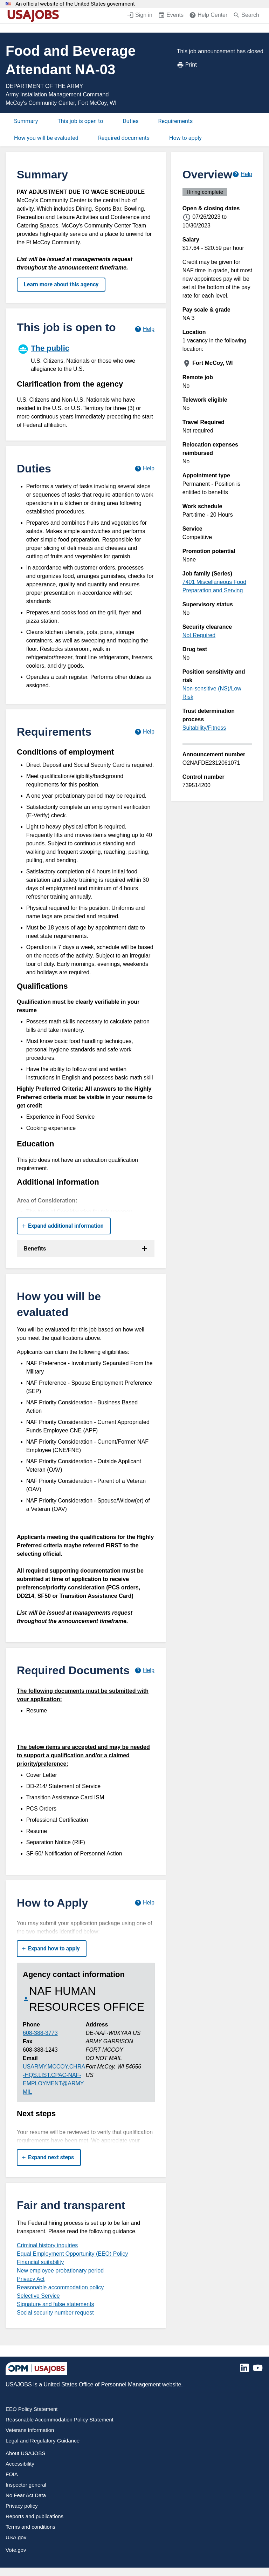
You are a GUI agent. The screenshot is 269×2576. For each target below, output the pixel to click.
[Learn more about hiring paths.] (144, 329)
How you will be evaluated (46, 138)
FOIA (12, 2474)
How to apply (185, 138)
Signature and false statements (55, 2304)
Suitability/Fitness (204, 728)
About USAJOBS (25, 2453)
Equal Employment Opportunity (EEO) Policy (72, 2254)
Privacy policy (22, 2506)
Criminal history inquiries (47, 2245)
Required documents (124, 138)
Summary (26, 121)
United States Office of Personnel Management (101, 2384)
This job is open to (80, 121)
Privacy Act (30, 2279)
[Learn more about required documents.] (144, 1670)
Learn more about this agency (61, 284)
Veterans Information (30, 2430)
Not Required (198, 635)
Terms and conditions (30, 2527)
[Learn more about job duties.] (144, 468)
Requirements (175, 121)
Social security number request (55, 2313)
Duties (130, 121)
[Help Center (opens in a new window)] (208, 15)
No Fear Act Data (26, 2495)
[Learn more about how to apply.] (144, 1903)
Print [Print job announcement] (187, 64)
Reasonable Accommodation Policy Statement (59, 2419)
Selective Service (38, 2296)
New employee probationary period (60, 2271)
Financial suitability (40, 2262)
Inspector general (26, 2485)
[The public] (85, 357)
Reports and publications (34, 2516)
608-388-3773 (40, 2033)
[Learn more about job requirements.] (144, 732)
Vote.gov (16, 2550)
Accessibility (20, 2464)
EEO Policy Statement (31, 2409)
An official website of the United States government (75, 4)
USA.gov (16, 2537)
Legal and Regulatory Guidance (43, 2441)
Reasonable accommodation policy (60, 2287)
